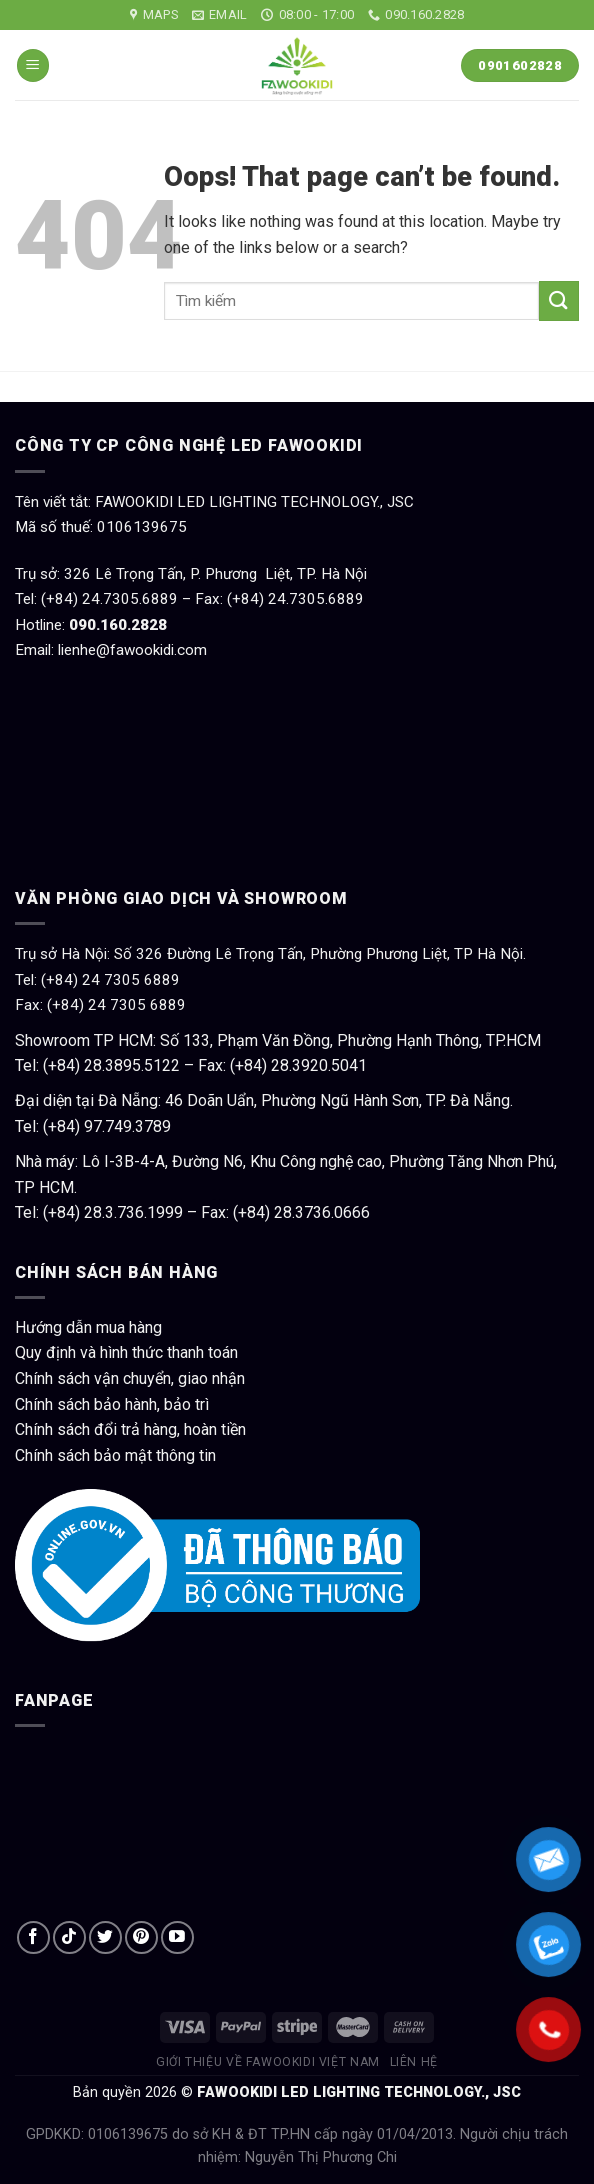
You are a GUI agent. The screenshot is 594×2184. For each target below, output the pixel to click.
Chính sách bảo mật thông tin (115, 1455)
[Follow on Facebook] (33, 1937)
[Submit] (559, 300)
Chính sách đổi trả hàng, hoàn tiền (130, 1429)
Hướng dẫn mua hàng (88, 1327)
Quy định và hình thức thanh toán (126, 1352)
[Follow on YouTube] (177, 1937)
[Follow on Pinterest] (141, 1937)
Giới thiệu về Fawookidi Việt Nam (268, 2062)
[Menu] (33, 65)
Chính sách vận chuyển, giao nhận (130, 1378)
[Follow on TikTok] (69, 1937)
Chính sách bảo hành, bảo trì (112, 1404)
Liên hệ (414, 2062)
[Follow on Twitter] (105, 1937)
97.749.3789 (127, 1126)
